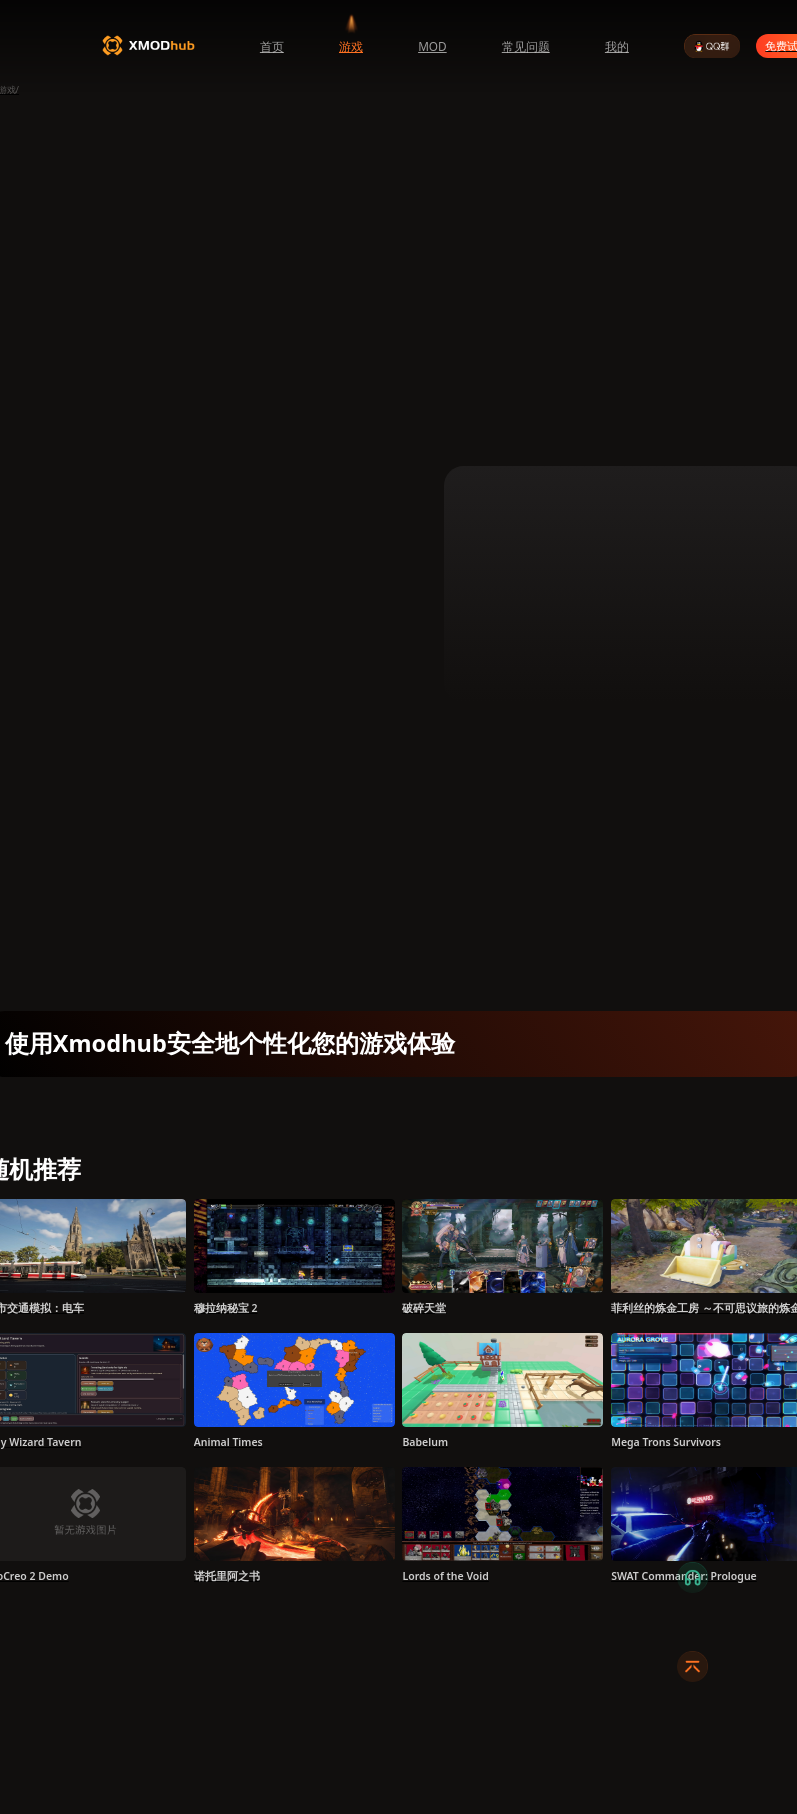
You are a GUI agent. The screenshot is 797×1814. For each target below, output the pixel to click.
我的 (617, 46)
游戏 (351, 46)
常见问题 (526, 46)
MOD (432, 46)
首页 (272, 46)
